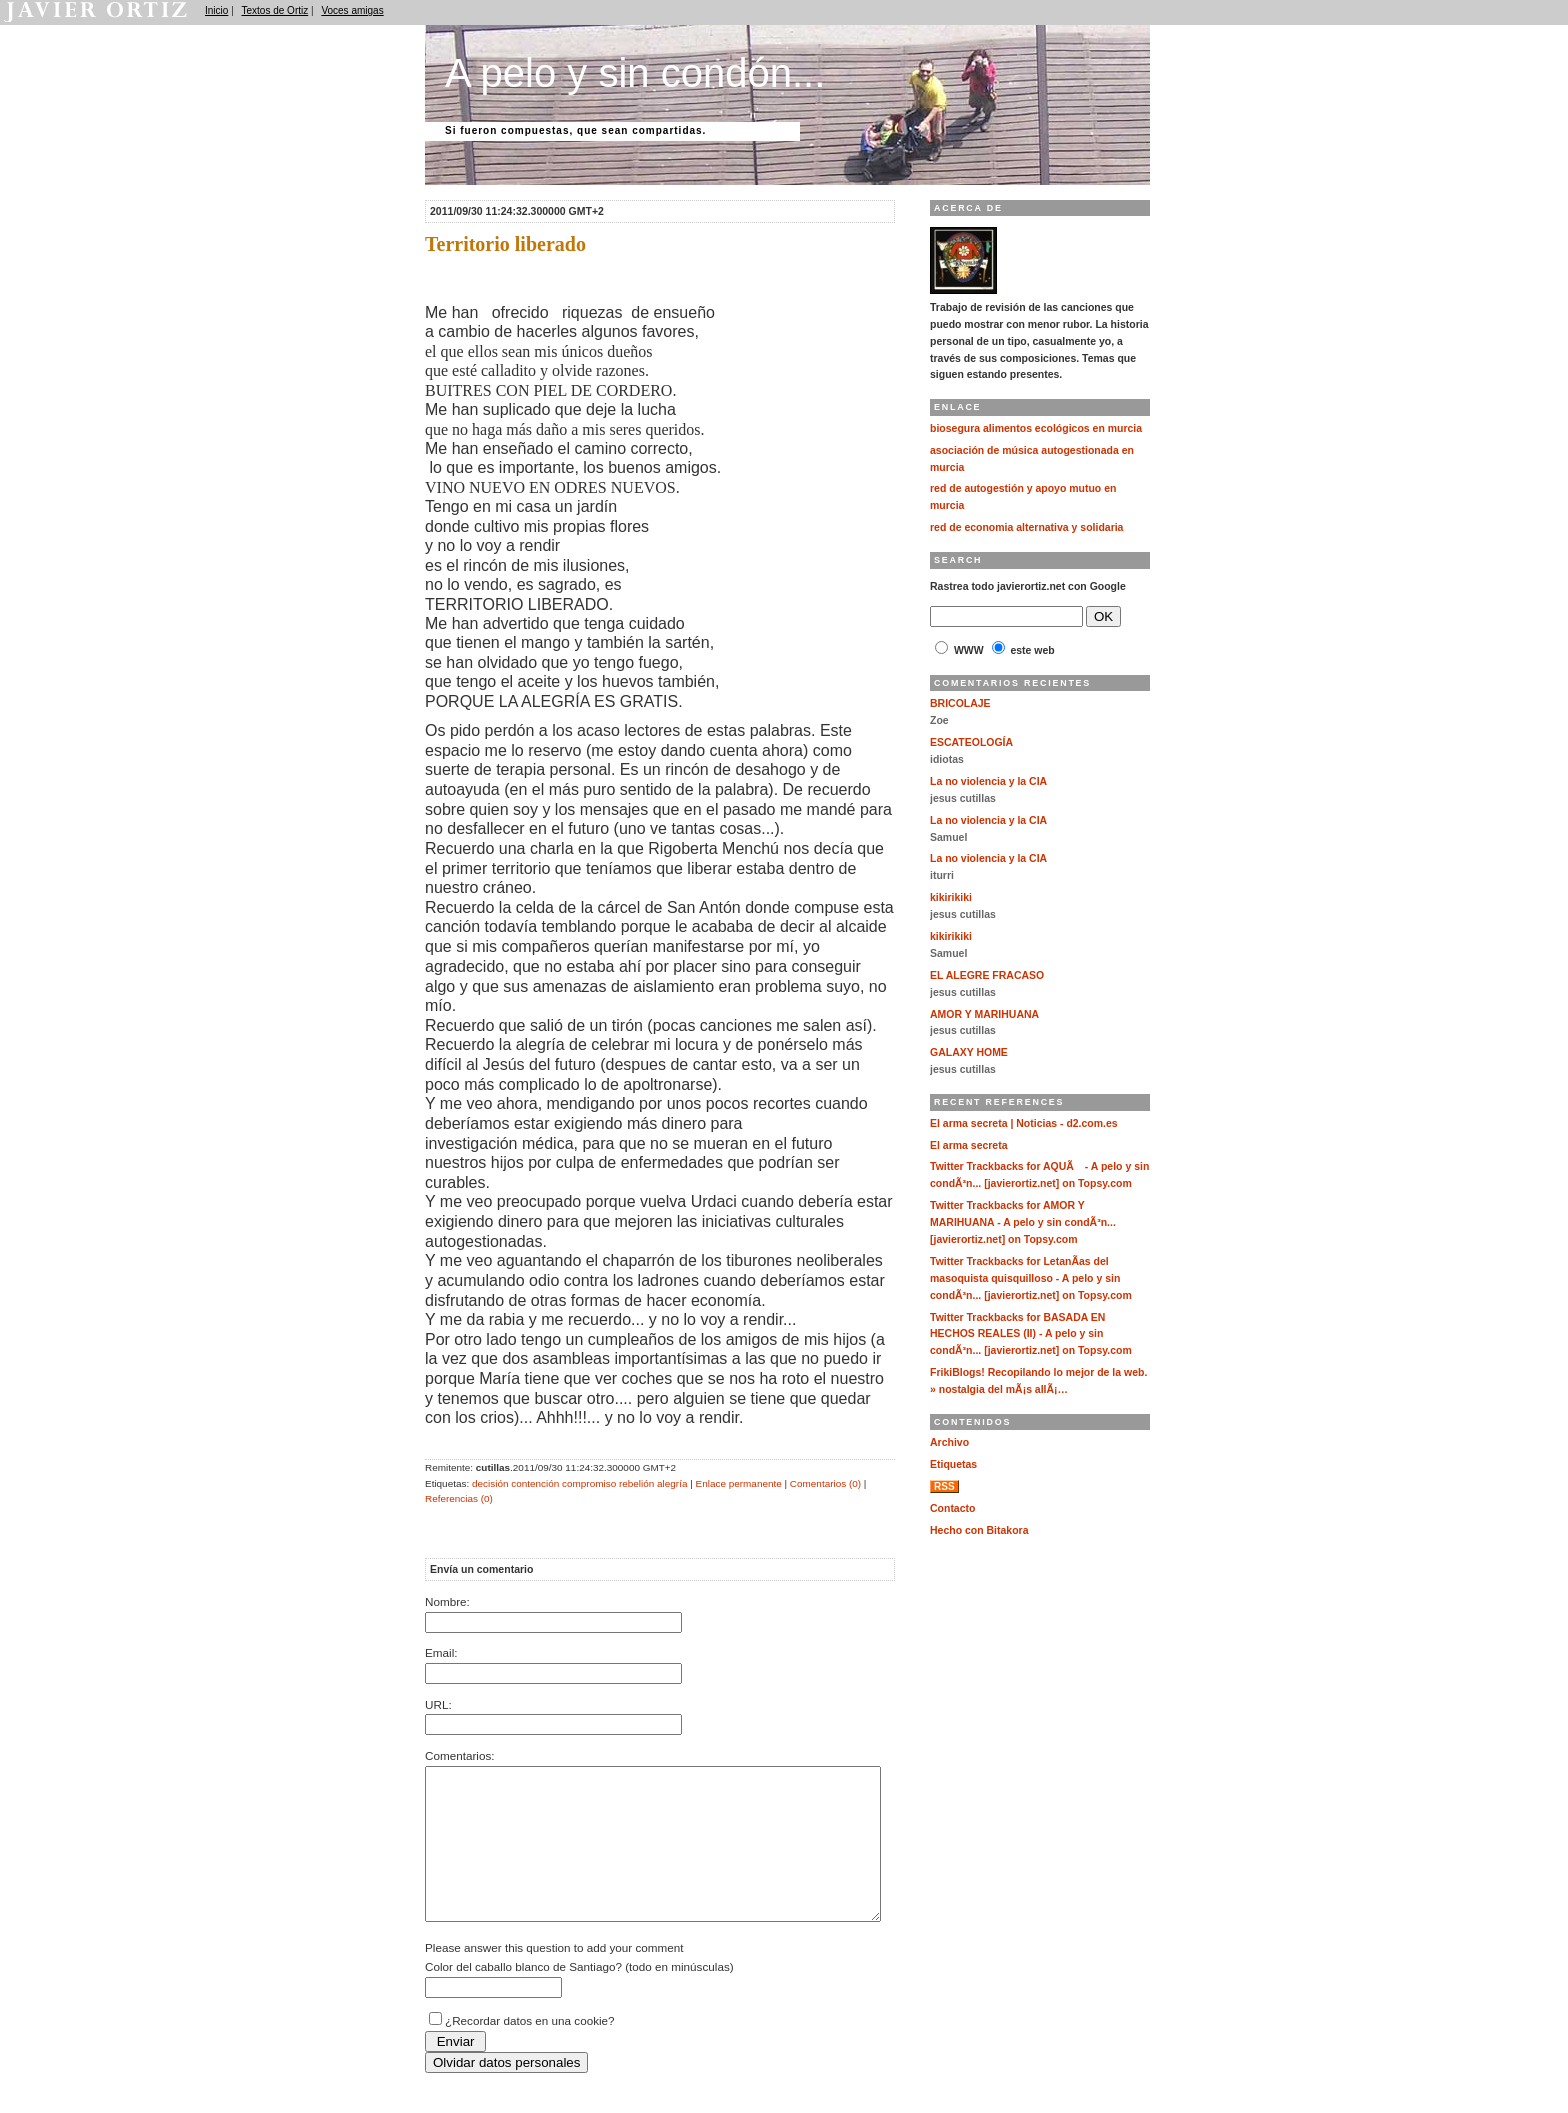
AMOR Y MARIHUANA (984, 1014)
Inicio (216, 10)
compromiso (589, 1483)
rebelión (636, 1483)
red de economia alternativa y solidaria (1026, 527)
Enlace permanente (739, 1483)
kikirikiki (951, 897)
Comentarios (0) (825, 1483)
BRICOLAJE (960, 703)
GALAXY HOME (969, 1052)
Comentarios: (460, 1755)
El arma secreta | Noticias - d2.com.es (1024, 1123)
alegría (672, 1483)
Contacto (952, 1508)
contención (535, 1483)
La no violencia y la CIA (988, 781)
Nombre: (447, 1601)
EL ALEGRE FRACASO (987, 975)
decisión (490, 1483)
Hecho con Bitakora (979, 1530)
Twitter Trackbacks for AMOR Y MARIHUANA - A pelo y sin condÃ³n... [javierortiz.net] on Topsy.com (1023, 1222)
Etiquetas (953, 1464)
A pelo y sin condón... (635, 73)
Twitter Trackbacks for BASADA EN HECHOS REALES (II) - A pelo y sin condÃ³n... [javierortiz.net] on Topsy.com (1031, 1334)
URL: (438, 1704)
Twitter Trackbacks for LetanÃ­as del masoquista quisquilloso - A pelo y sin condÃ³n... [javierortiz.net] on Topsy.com (1031, 1278)
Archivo (949, 1442)
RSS (944, 1486)
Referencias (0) (459, 1498)
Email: (441, 1652)
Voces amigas (352, 10)
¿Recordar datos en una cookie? (530, 2050)
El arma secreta (969, 1145)
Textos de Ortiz (275, 10)
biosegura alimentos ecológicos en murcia (1036, 428)
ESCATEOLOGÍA (971, 742)
